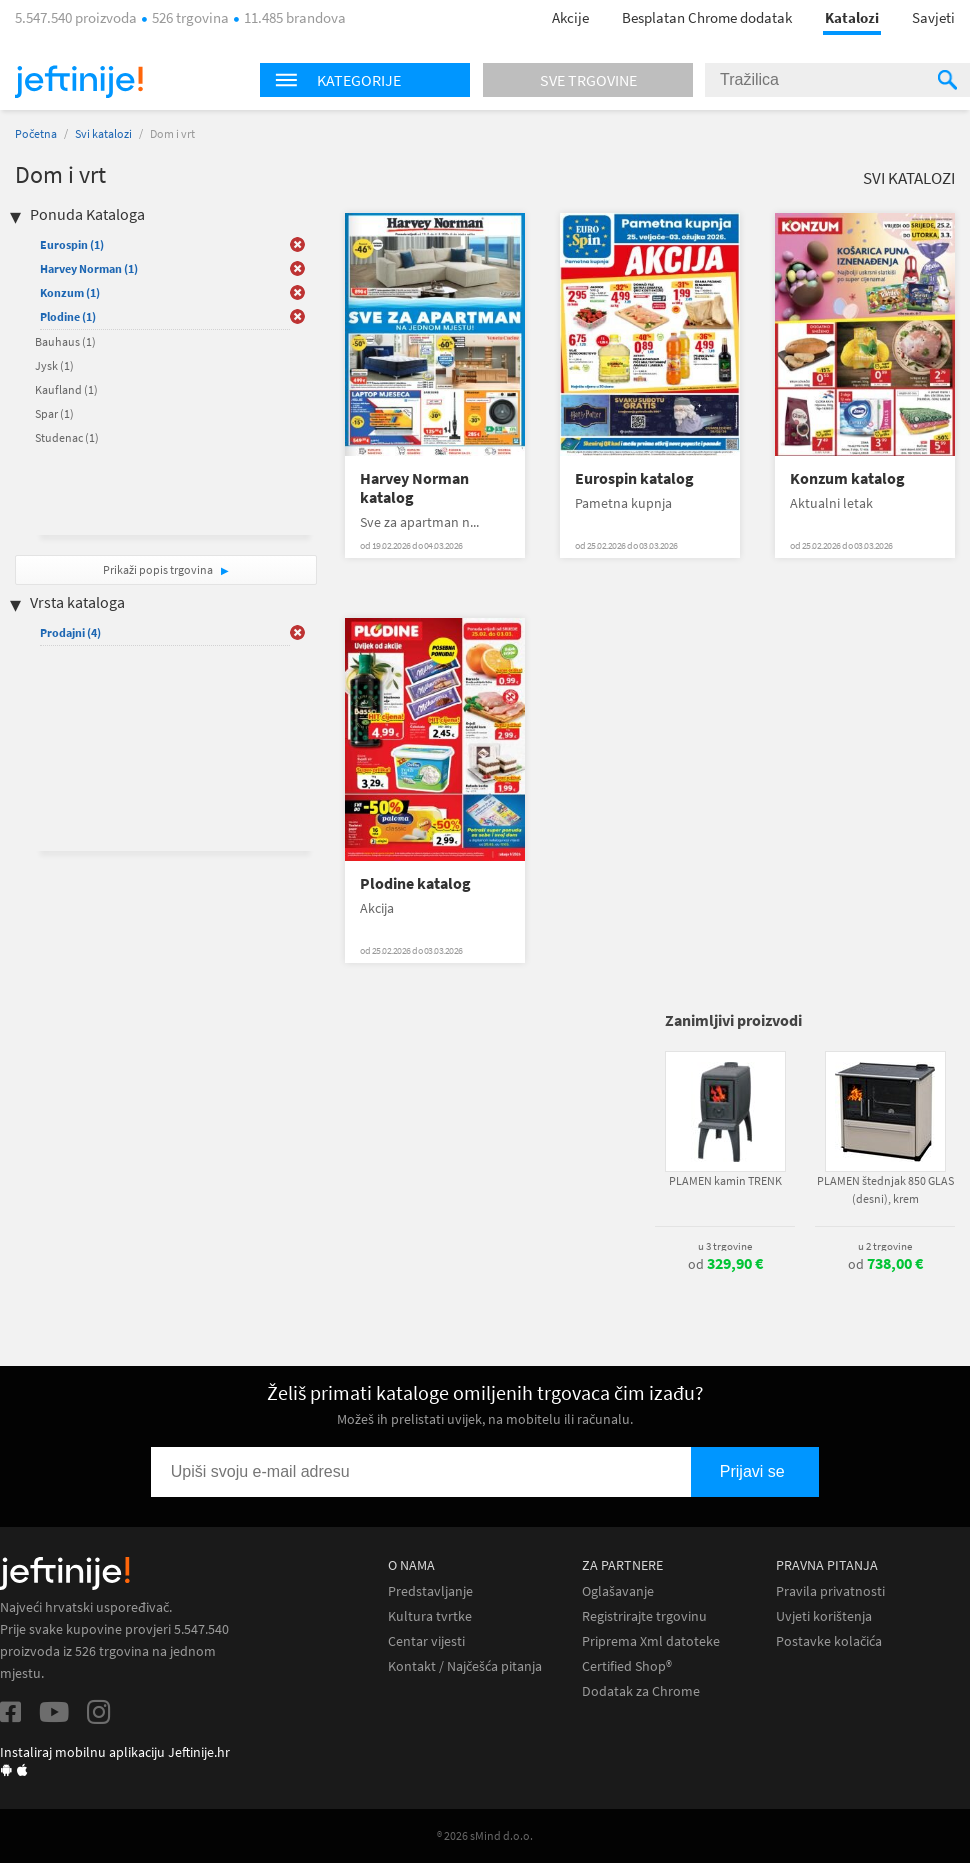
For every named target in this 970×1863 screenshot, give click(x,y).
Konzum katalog (847, 478)
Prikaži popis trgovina (159, 569)
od (725, 1264)
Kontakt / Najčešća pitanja (465, 1666)
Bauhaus (65, 341)
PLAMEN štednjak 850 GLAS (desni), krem (885, 1189)
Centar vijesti (426, 1641)
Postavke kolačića (829, 1641)
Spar (54, 413)
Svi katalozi (103, 133)
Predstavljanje (430, 1591)
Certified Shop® (627, 1666)
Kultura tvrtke (430, 1616)
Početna (36, 133)
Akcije (570, 17)
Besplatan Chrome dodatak (707, 17)
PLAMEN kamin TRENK (725, 1180)
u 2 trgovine (885, 1246)
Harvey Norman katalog (414, 488)
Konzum (70, 292)
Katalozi (852, 17)
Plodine (68, 316)
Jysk (54, 365)
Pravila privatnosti (830, 1591)
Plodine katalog (415, 883)
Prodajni (70, 632)
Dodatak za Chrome (641, 1691)
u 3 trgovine (725, 1246)
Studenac (67, 437)
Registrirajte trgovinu (644, 1616)
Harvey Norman (89, 268)
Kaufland (66, 389)
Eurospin (72, 244)
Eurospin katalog (634, 478)
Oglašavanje (618, 1591)
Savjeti (933, 17)
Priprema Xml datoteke (651, 1641)
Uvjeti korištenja (824, 1616)
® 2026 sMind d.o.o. (485, 1835)
